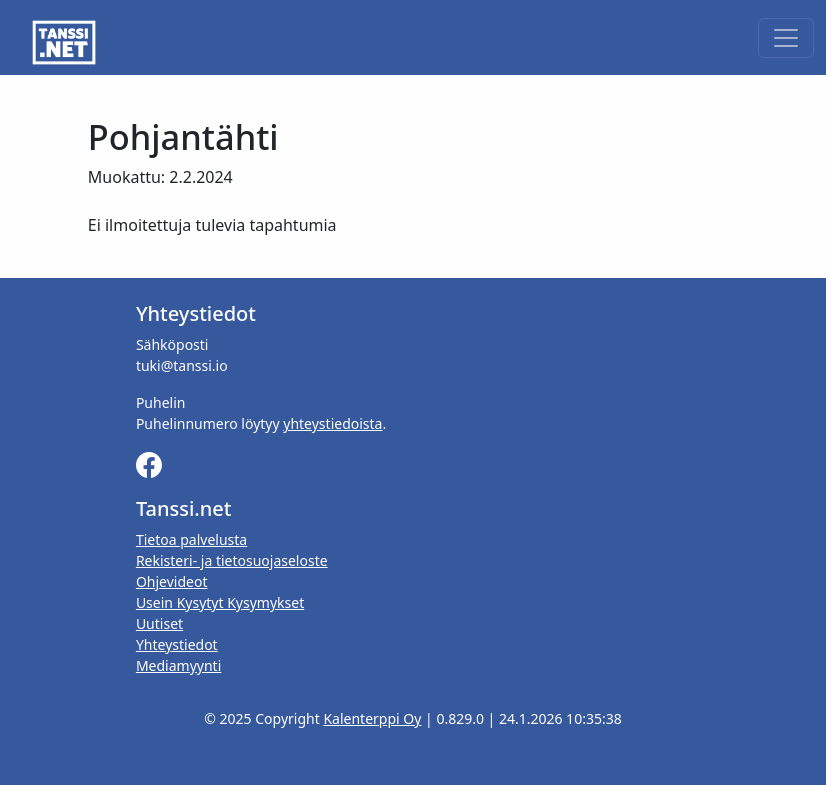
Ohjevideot (172, 581)
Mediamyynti (178, 665)
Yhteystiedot (177, 644)
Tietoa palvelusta (191, 539)
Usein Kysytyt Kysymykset (220, 602)
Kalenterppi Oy (372, 718)
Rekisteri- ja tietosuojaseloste (232, 560)
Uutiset (159, 623)
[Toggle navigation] (786, 38)
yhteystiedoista (332, 423)
